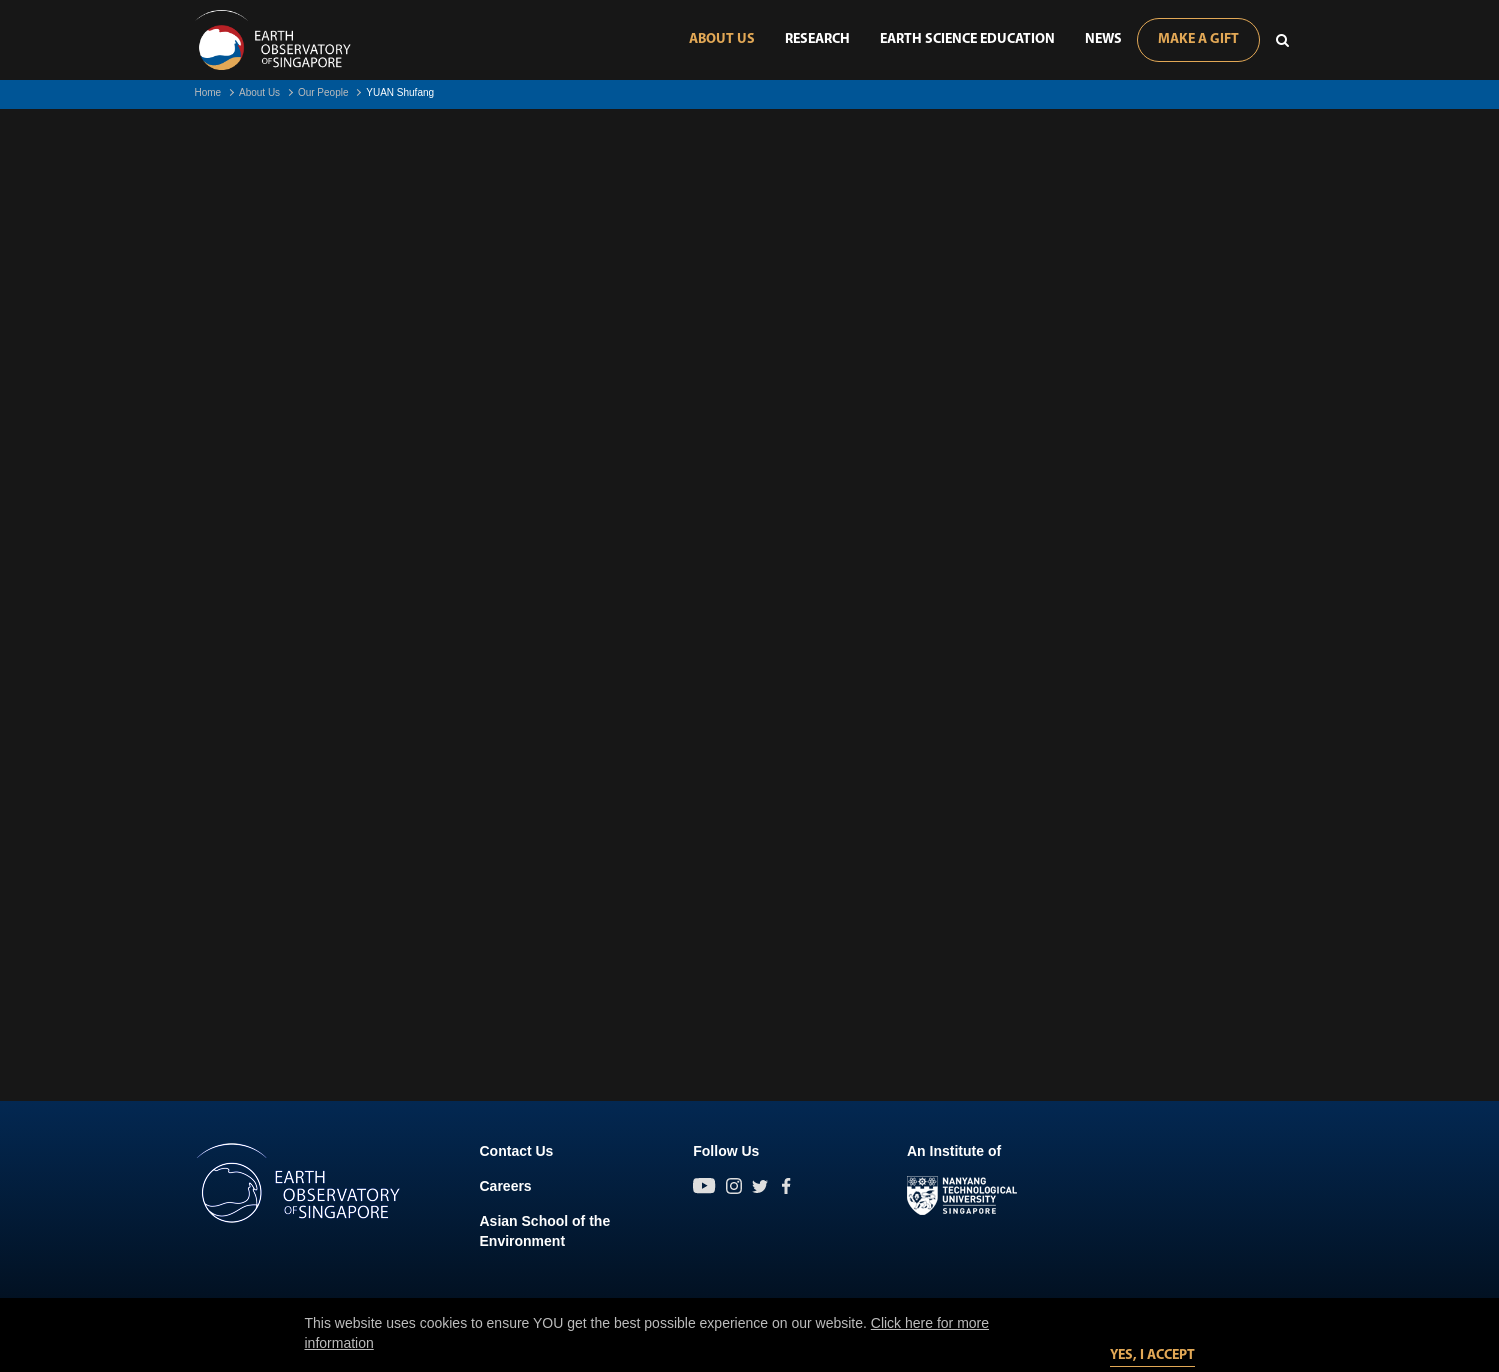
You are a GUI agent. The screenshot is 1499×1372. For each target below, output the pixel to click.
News (1103, 39)
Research (817, 39)
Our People (323, 92)
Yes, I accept (1152, 1355)
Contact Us (517, 1151)
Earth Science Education (967, 39)
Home (208, 92)
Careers (506, 1186)
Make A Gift (1198, 39)
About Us (722, 39)
